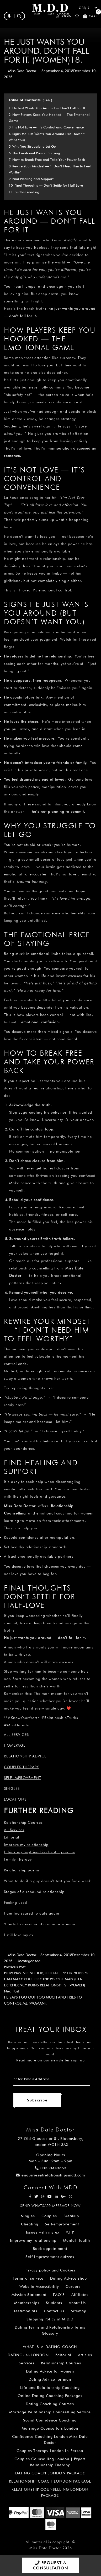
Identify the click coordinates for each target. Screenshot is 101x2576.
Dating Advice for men (50, 2379)
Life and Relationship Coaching (50, 2387)
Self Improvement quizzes (49, 2257)
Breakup (71, 2216)
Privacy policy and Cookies (49, 2270)
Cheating (29, 2224)
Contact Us (54, 2311)
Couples (49, 2216)
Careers (73, 2286)
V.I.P (70, 2232)
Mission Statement (29, 2295)
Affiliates (79, 2295)
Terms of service (28, 2278)
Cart (90, 16)
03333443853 (50, 2168)
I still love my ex (18, 1935)
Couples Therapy (21, 1767)
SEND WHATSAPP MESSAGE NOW (50, 2206)
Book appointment (50, 2248)
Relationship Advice (25, 1756)
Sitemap (78, 2311)
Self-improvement (22, 1778)
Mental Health (76, 2240)
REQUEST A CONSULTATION (50, 2565)
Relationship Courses (61, 2363)
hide (47, 100)
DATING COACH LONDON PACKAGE (50, 2473)
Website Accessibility (39, 2286)
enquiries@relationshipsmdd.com (50, 2175)
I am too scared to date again (31, 1913)
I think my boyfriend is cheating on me (39, 1852)
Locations (15, 1799)
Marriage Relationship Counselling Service (50, 2412)
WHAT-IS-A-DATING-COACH (50, 2347)
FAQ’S (59, 2295)
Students (54, 2303)
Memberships (26, 2303)
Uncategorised (28, 1961)
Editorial (11, 1837)
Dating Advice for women (50, 2371)
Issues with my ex (42, 2232)
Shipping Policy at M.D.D (49, 2319)
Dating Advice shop (68, 2278)
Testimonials (25, 2311)
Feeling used (15, 1902)
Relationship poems (22, 1870)
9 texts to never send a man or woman (39, 1924)
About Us (77, 2303)
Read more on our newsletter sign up (50, 2060)
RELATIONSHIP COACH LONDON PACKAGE (50, 2481)
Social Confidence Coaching (50, 2420)
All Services (14, 1830)
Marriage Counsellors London (50, 2428)
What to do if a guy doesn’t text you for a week (47, 1881)
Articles (85, 2355)
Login (63, 16)
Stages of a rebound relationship (34, 1892)
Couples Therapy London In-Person (50, 2451)
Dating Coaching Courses (50, 2404)
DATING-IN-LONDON (28, 2355)
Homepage (14, 1745)
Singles (12, 1788)
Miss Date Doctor (22, 71)
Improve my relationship (26, 1844)
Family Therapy (18, 1859)
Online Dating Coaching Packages (50, 2396)
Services (26, 2363)
